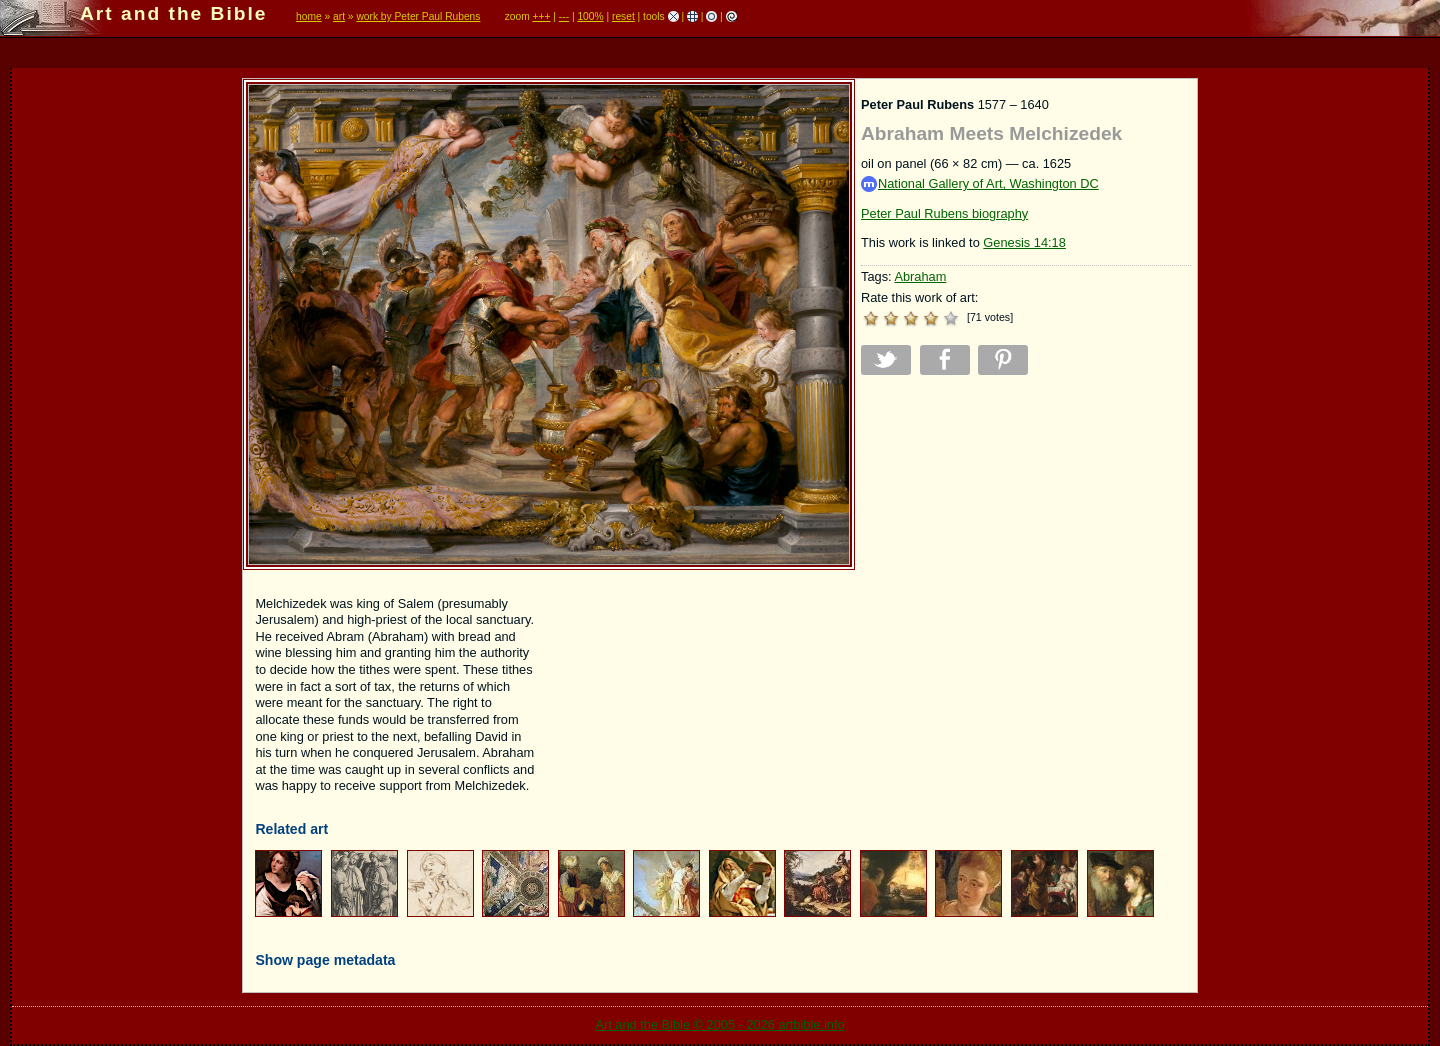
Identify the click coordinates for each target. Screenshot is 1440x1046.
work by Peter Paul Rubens (418, 16)
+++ (542, 16)
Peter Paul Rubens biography (944, 213)
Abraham (920, 276)
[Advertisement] (1026, 530)
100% (590, 16)
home (309, 16)
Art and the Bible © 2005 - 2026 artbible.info (719, 1024)
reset (623, 16)
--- (564, 16)
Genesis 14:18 (1024, 242)
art (339, 16)
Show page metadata (325, 960)
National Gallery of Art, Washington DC (980, 184)
